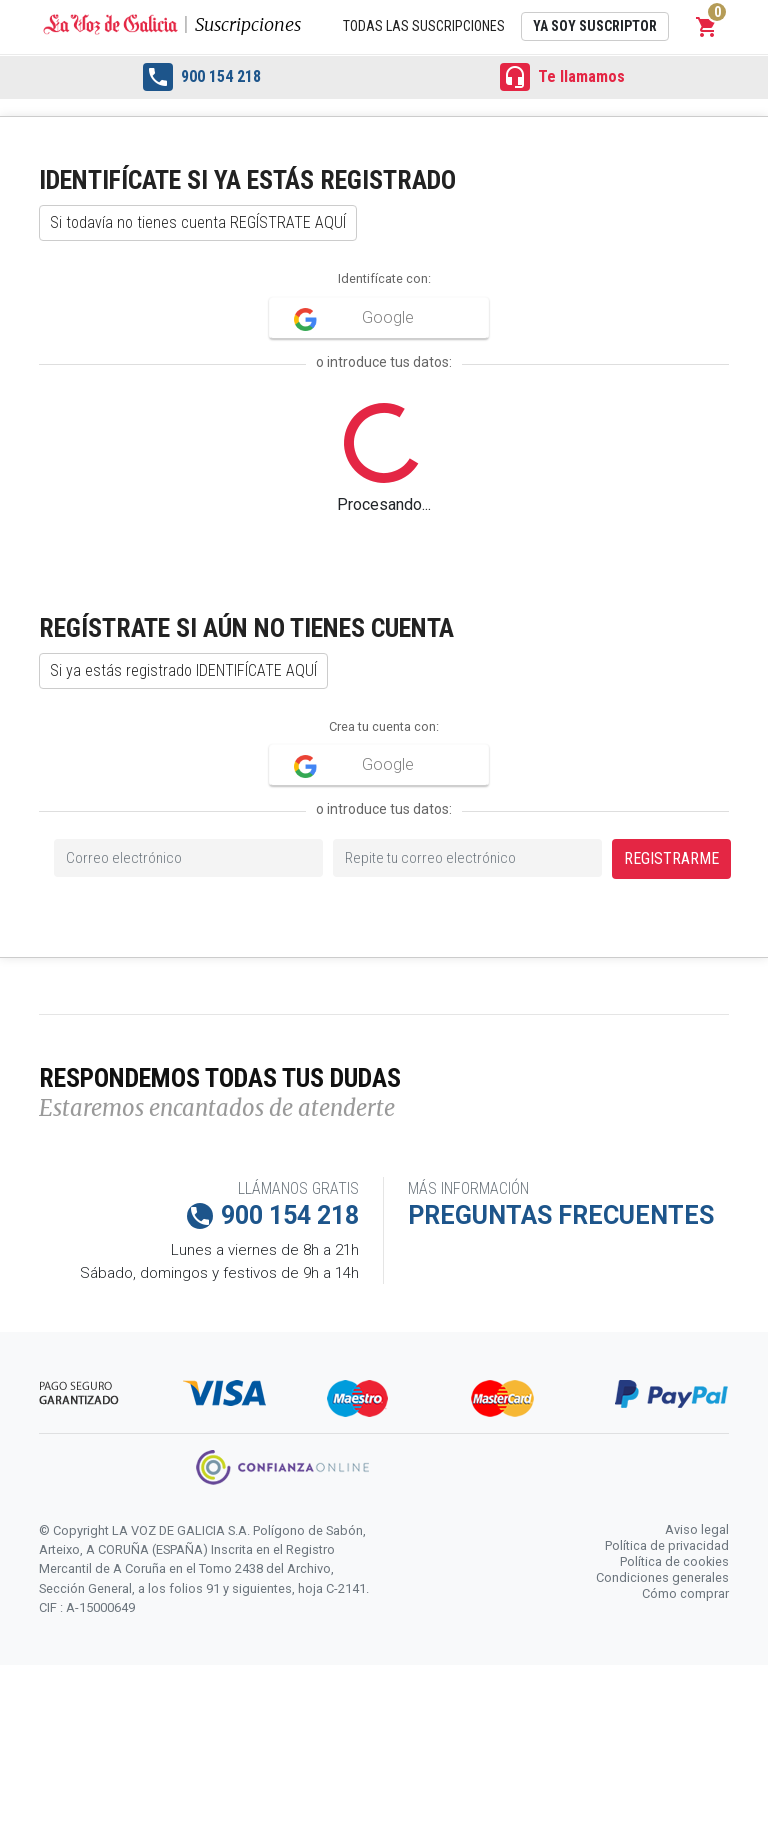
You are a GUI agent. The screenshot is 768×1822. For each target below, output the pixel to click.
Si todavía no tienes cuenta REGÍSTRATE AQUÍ (198, 222)
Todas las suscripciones (424, 26)
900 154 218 (202, 77)
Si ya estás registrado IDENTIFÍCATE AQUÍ (183, 670)
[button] (707, 27)
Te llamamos (562, 77)
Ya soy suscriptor (595, 26)
